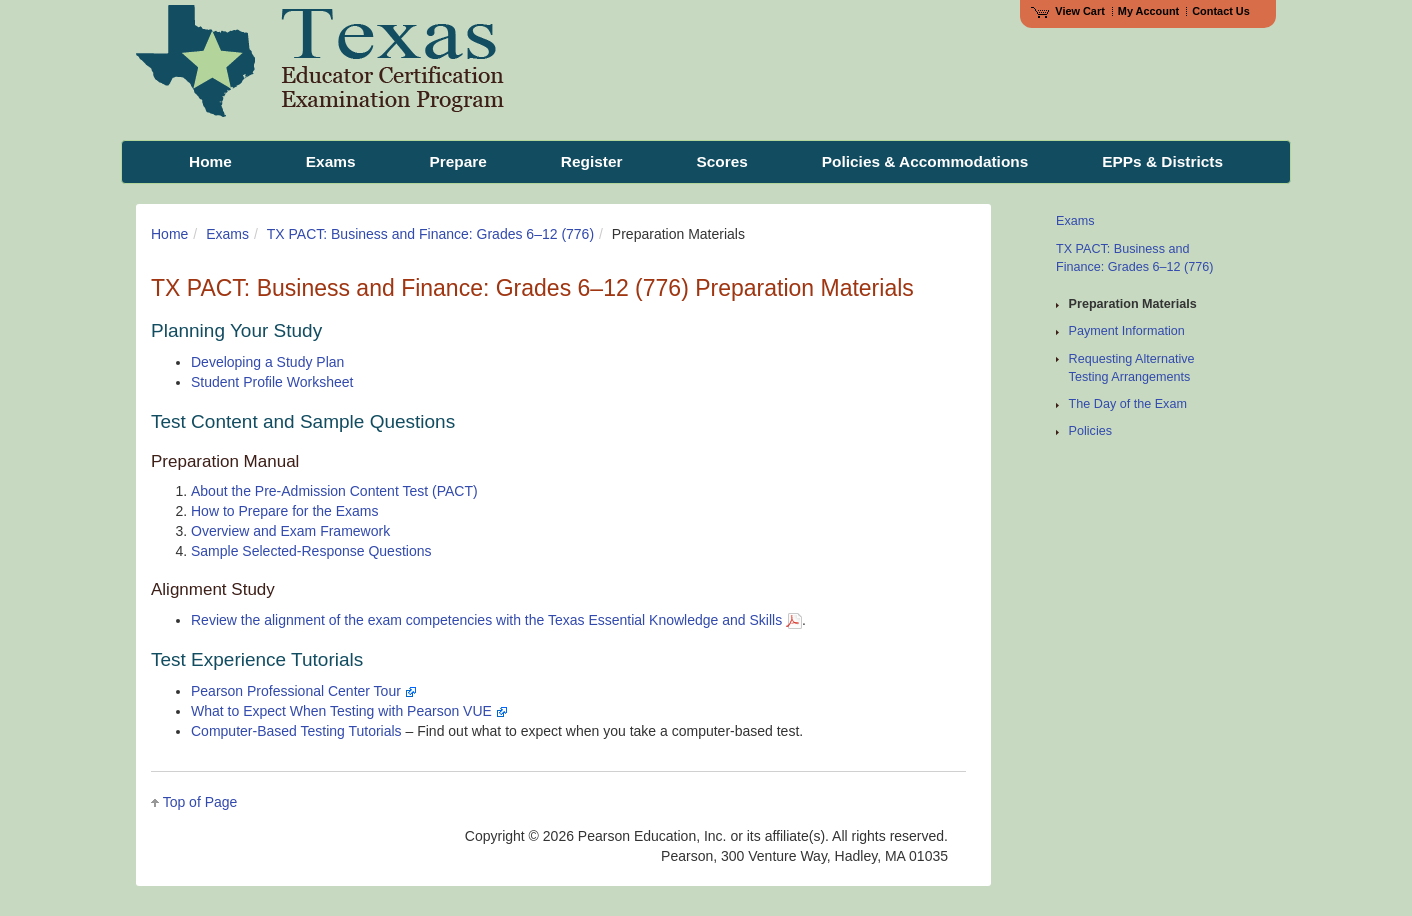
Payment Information (1127, 331)
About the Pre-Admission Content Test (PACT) (334, 491)
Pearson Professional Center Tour (304, 691)
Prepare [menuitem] (457, 161)
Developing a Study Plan (267, 362)
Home (169, 234)
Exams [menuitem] (331, 161)
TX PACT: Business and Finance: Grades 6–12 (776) (430, 234)
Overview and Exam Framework (290, 531)
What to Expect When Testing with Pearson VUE (349, 711)
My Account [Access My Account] (1148, 11)
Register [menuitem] (592, 161)
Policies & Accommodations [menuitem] (925, 161)
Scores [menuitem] (721, 161)
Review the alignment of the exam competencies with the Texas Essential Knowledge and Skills (496, 620)
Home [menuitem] (210, 161)
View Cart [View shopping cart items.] (1068, 11)
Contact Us (1221, 11)
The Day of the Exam (1128, 404)
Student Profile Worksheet (272, 382)
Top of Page (200, 802)
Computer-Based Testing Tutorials (296, 731)
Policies (1090, 431)
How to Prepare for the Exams (285, 511)
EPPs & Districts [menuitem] (1162, 161)
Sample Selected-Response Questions (311, 551)
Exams (227, 234)
